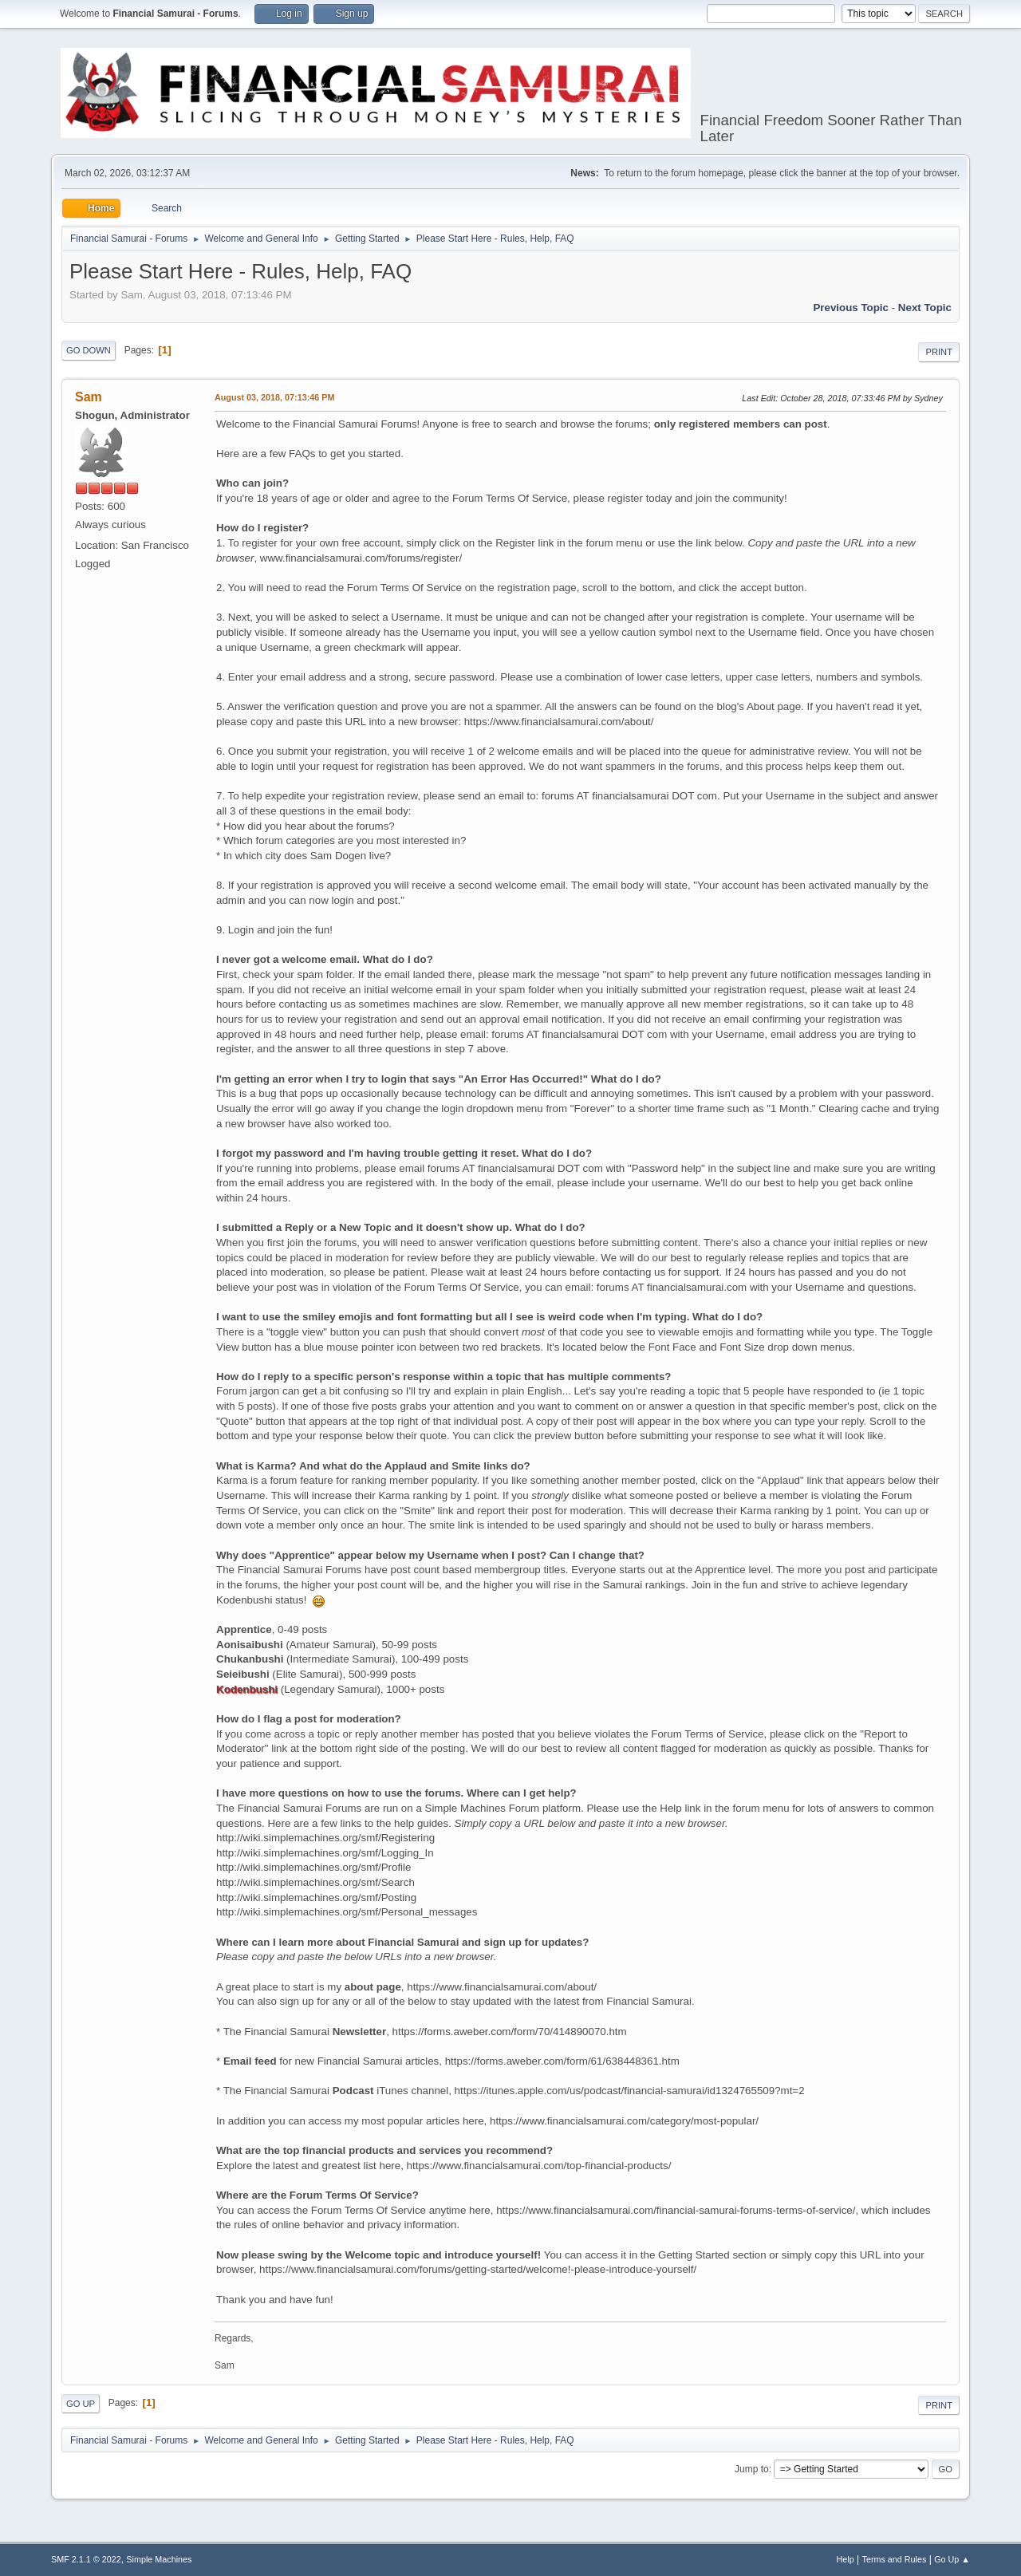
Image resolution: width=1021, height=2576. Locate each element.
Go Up (80, 2403)
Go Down (88, 350)
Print (938, 352)
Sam (88, 397)
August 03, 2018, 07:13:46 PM (274, 397)
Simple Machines (158, 2559)
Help (845, 2559)
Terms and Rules (894, 2559)
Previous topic (851, 308)
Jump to (752, 2469)
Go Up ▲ (952, 2559)
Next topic (925, 308)
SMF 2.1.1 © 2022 (86, 2559)
